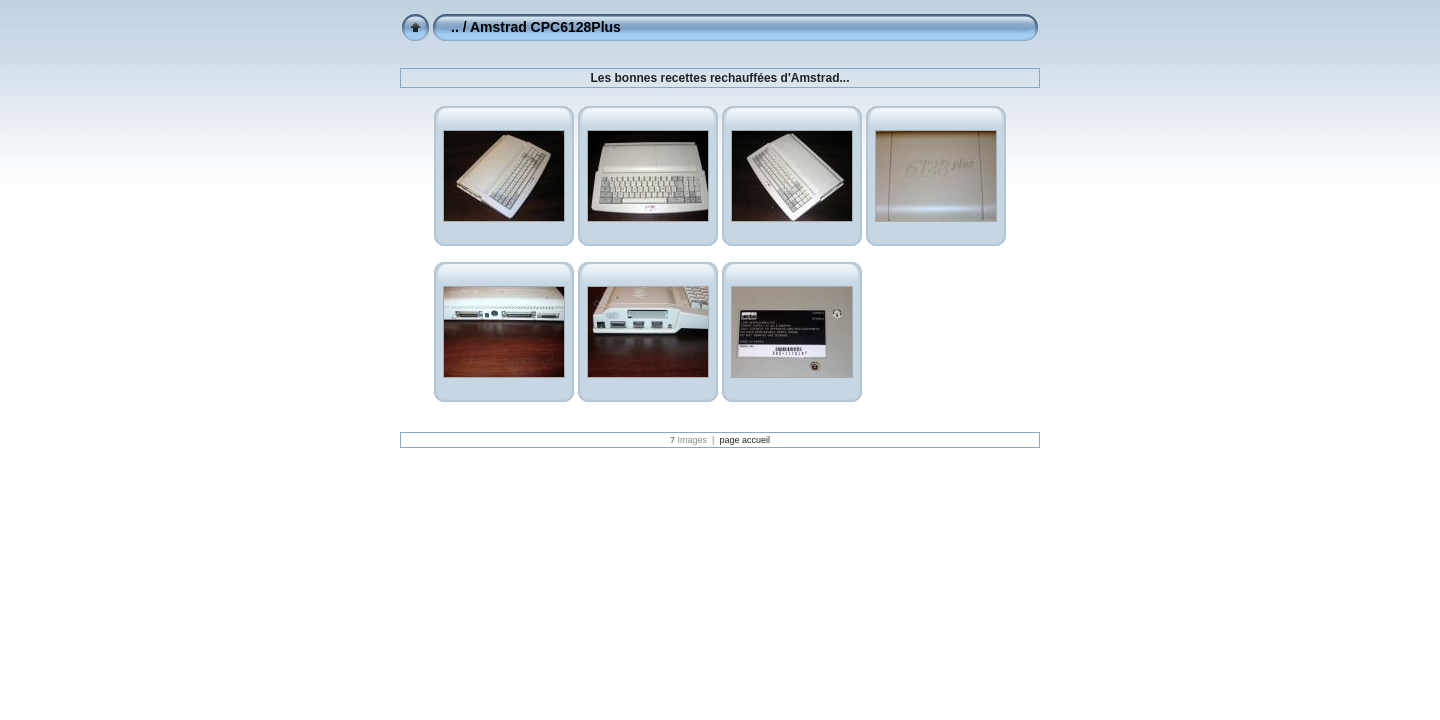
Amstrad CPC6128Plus (545, 27)
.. (455, 27)
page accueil (744, 440)
